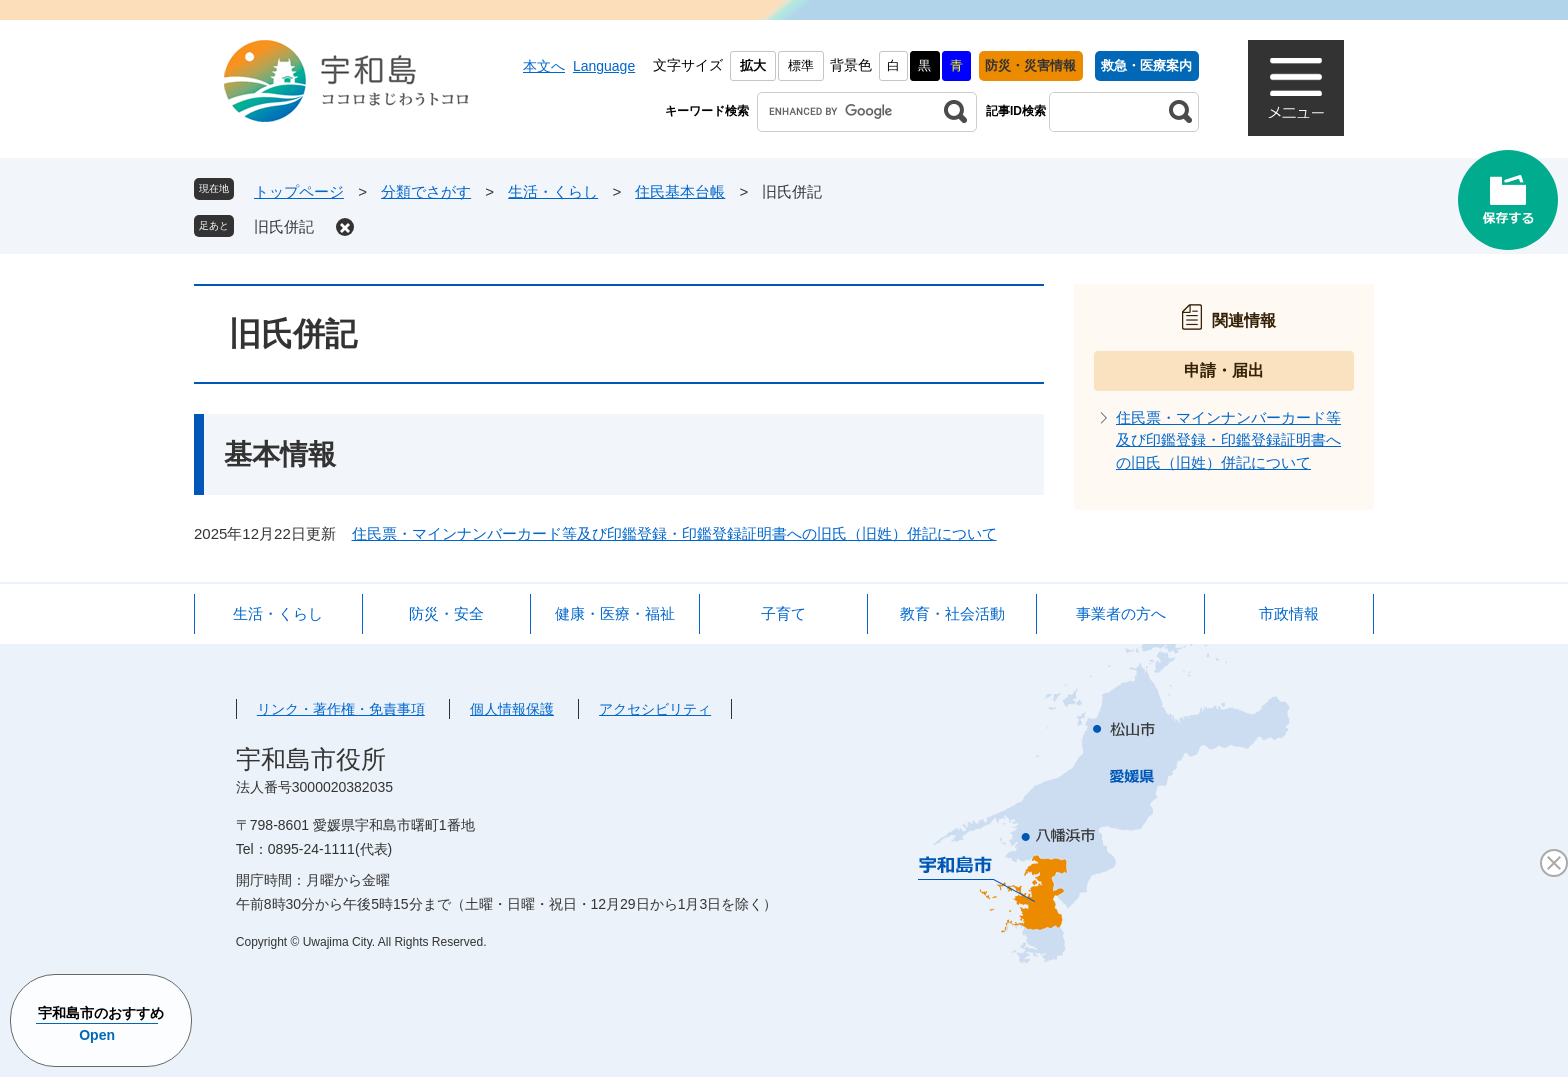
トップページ (299, 191)
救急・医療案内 (1146, 65)
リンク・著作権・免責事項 (341, 709)
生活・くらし (553, 191)
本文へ (544, 66)
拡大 (753, 65)
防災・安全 (446, 613)
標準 (801, 65)
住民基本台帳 (680, 191)
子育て (783, 613)
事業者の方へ (1121, 613)
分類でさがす (426, 191)
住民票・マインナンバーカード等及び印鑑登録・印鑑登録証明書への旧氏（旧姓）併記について (674, 533)
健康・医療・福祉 (615, 613)
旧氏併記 (284, 226)
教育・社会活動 (952, 613)
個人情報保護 (512, 709)
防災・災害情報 (1030, 65)
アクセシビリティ (655, 709)
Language (604, 66)
